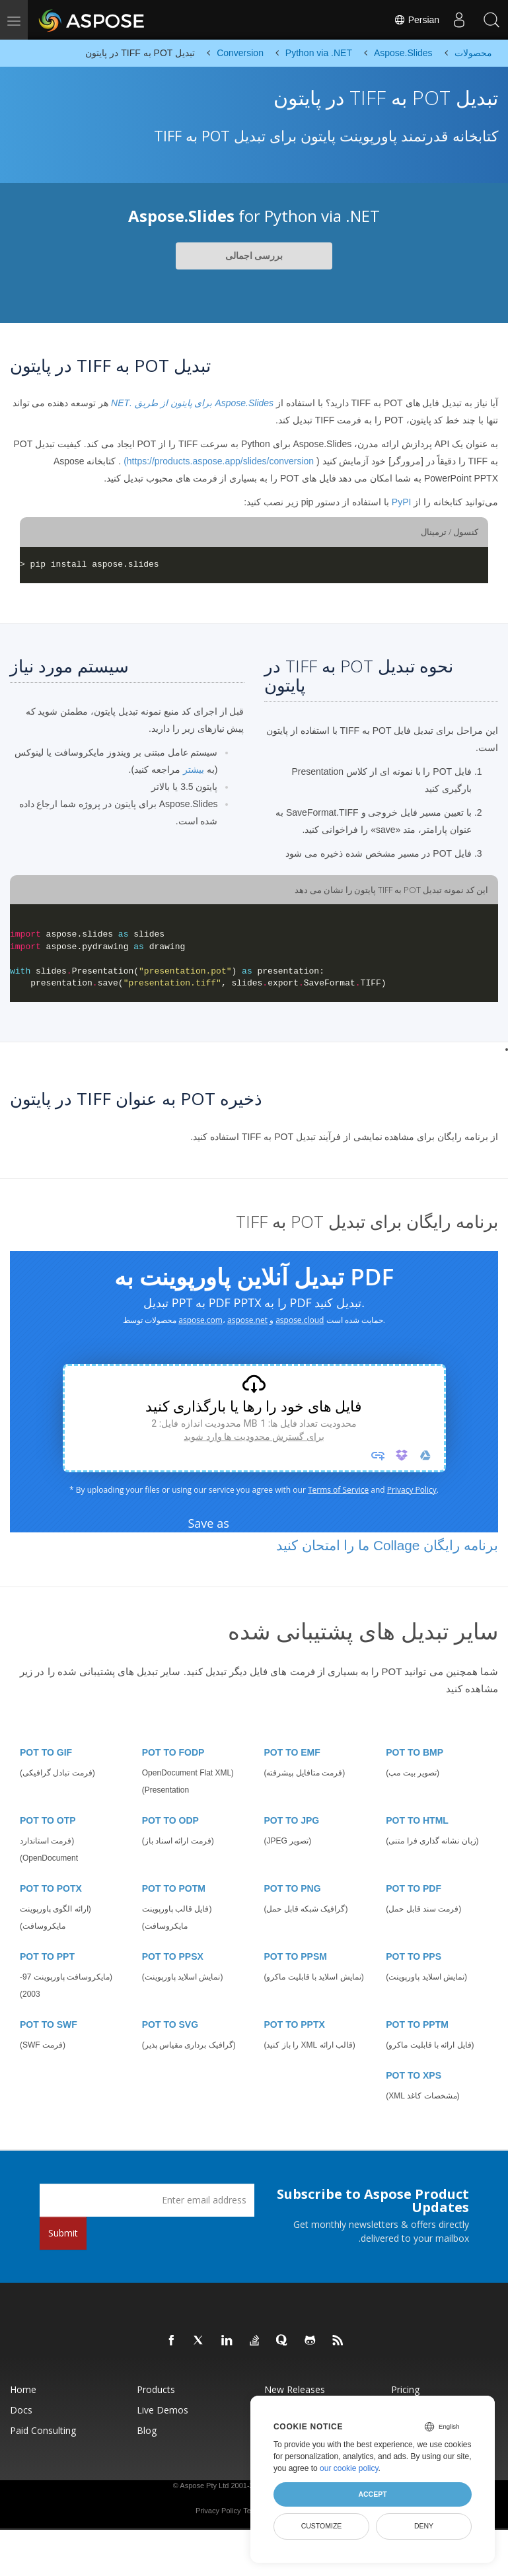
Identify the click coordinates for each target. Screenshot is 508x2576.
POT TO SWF (48, 2024)
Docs (21, 2410)
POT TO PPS (413, 1956)
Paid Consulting (43, 2430)
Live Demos (162, 2410)
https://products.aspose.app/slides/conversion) (219, 461)
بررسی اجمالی (254, 255)
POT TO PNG (292, 1888)
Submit (63, 2233)
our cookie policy (349, 2468)
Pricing (405, 2389)
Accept (372, 2494)
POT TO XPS (413, 2075)
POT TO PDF (413, 1888)
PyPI (402, 502)
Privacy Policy (218, 2511)
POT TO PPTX (294, 2024)
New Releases (294, 2389)
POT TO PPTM (417, 2024)
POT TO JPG (292, 1820)
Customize (321, 2526)
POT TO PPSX (172, 1956)
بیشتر (193, 769)
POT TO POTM (173, 1888)
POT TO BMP (414, 1752)
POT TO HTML (417, 1820)
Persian (416, 20)
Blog (147, 2430)
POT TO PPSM (295, 1956)
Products (156, 2389)
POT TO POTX (51, 1888)
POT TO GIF (46, 1752)
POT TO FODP (173, 1752)
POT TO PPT (47, 1956)
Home (23, 2389)
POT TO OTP (48, 1820)
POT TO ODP (170, 1820)
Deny (423, 2526)
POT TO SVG (170, 2024)
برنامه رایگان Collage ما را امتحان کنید (387, 1545)
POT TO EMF (292, 1752)
